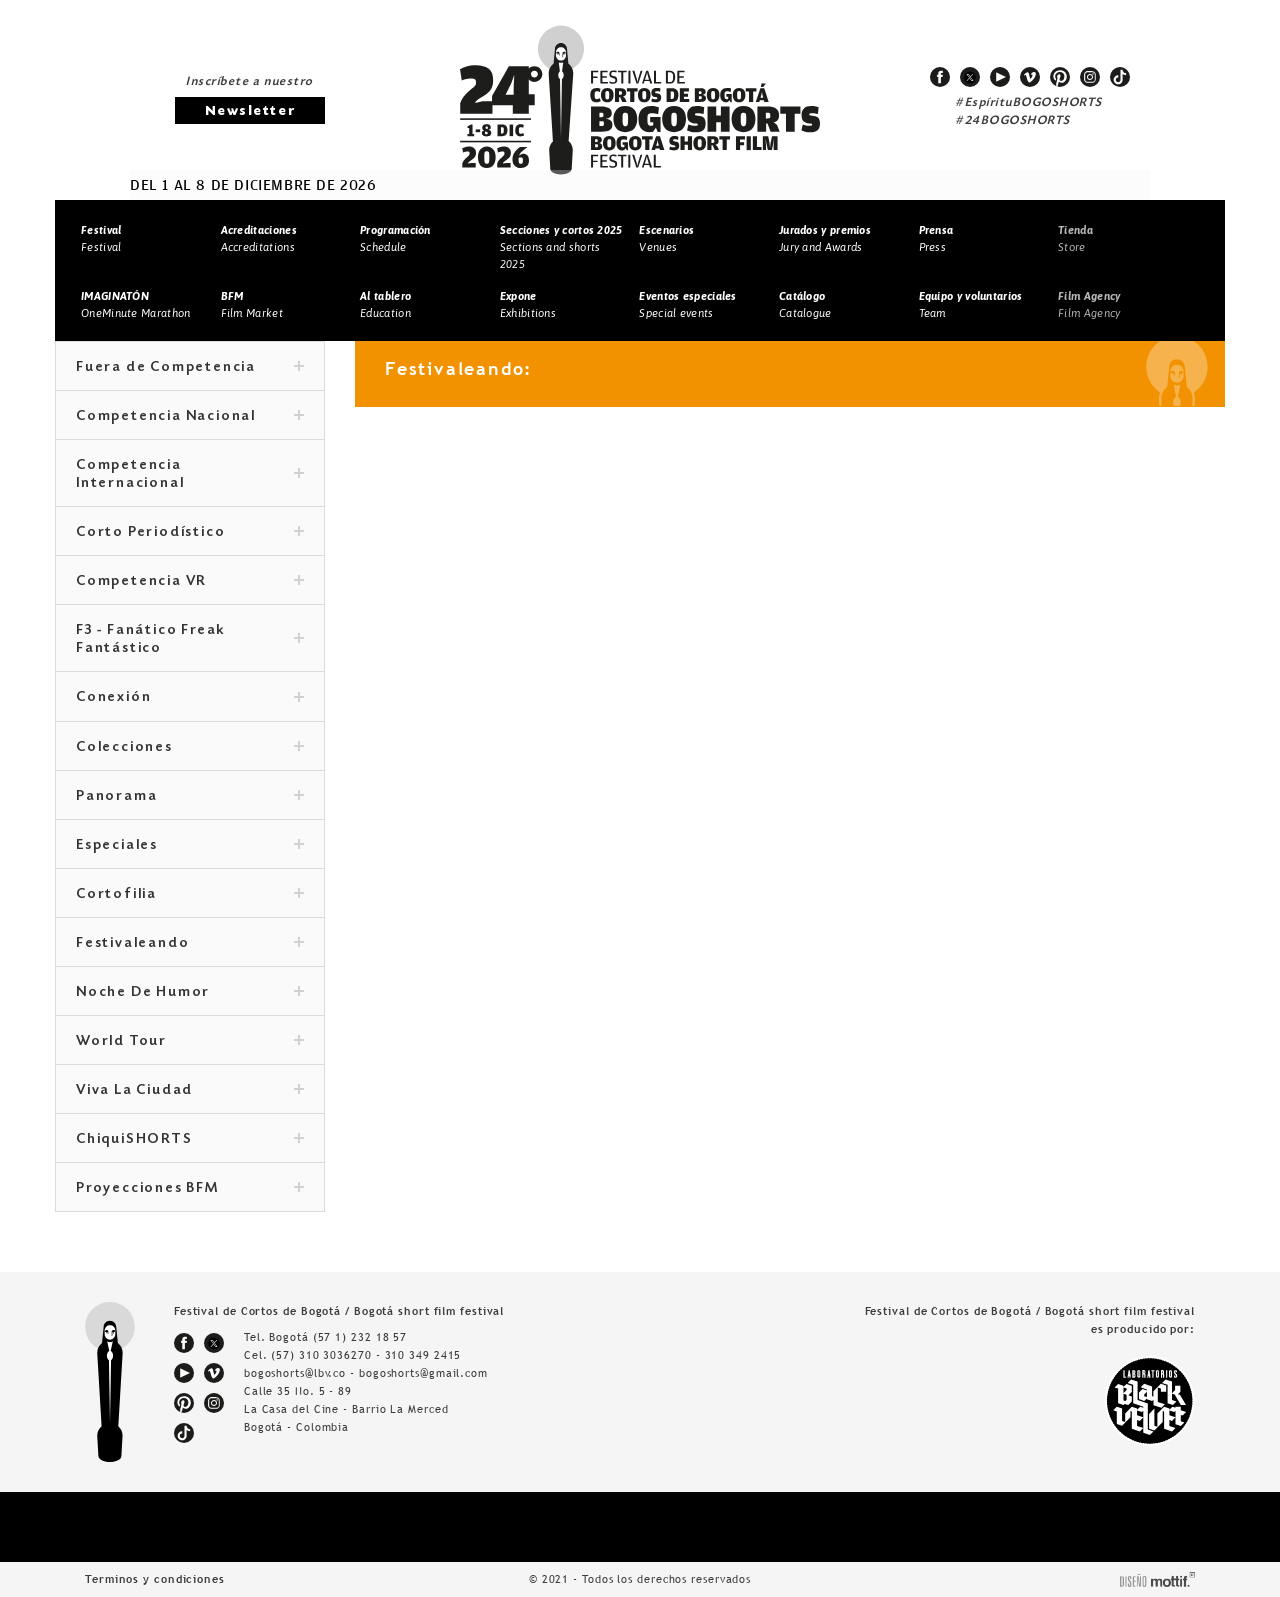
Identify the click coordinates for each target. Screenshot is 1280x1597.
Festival (101, 238)
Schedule (395, 238)
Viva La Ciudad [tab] (190, 1091)
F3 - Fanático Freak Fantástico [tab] (190, 640)
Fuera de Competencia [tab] (190, 368)
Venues (666, 238)
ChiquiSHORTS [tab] (190, 1140)
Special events (687, 304)
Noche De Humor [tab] (190, 993)
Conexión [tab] (190, 698)
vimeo (1030, 77)
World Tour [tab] (190, 1042)
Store (1075, 238)
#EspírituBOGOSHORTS (1029, 103)
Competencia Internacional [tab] (190, 475)
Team (971, 304)
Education (385, 304)
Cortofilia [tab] (190, 895)
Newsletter (250, 111)
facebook (940, 77)
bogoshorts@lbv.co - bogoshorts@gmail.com (366, 1373)
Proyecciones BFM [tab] (190, 1189)
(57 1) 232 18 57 (360, 1337)
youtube (1000, 77)
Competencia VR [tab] (190, 582)
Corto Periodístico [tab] (190, 533)
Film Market (252, 304)
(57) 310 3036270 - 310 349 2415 (366, 1355)
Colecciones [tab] (190, 748)
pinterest (1060, 77)
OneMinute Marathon (135, 304)
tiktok (1120, 77)
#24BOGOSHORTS (1013, 121)
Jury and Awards (825, 238)
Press (936, 238)
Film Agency (1089, 304)
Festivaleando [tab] (190, 944)
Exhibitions (528, 304)
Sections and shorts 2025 (561, 246)
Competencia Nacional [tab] (190, 417)
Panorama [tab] (190, 797)
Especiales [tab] (190, 846)
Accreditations (259, 238)
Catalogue (805, 304)
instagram (1090, 77)
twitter (970, 77)
